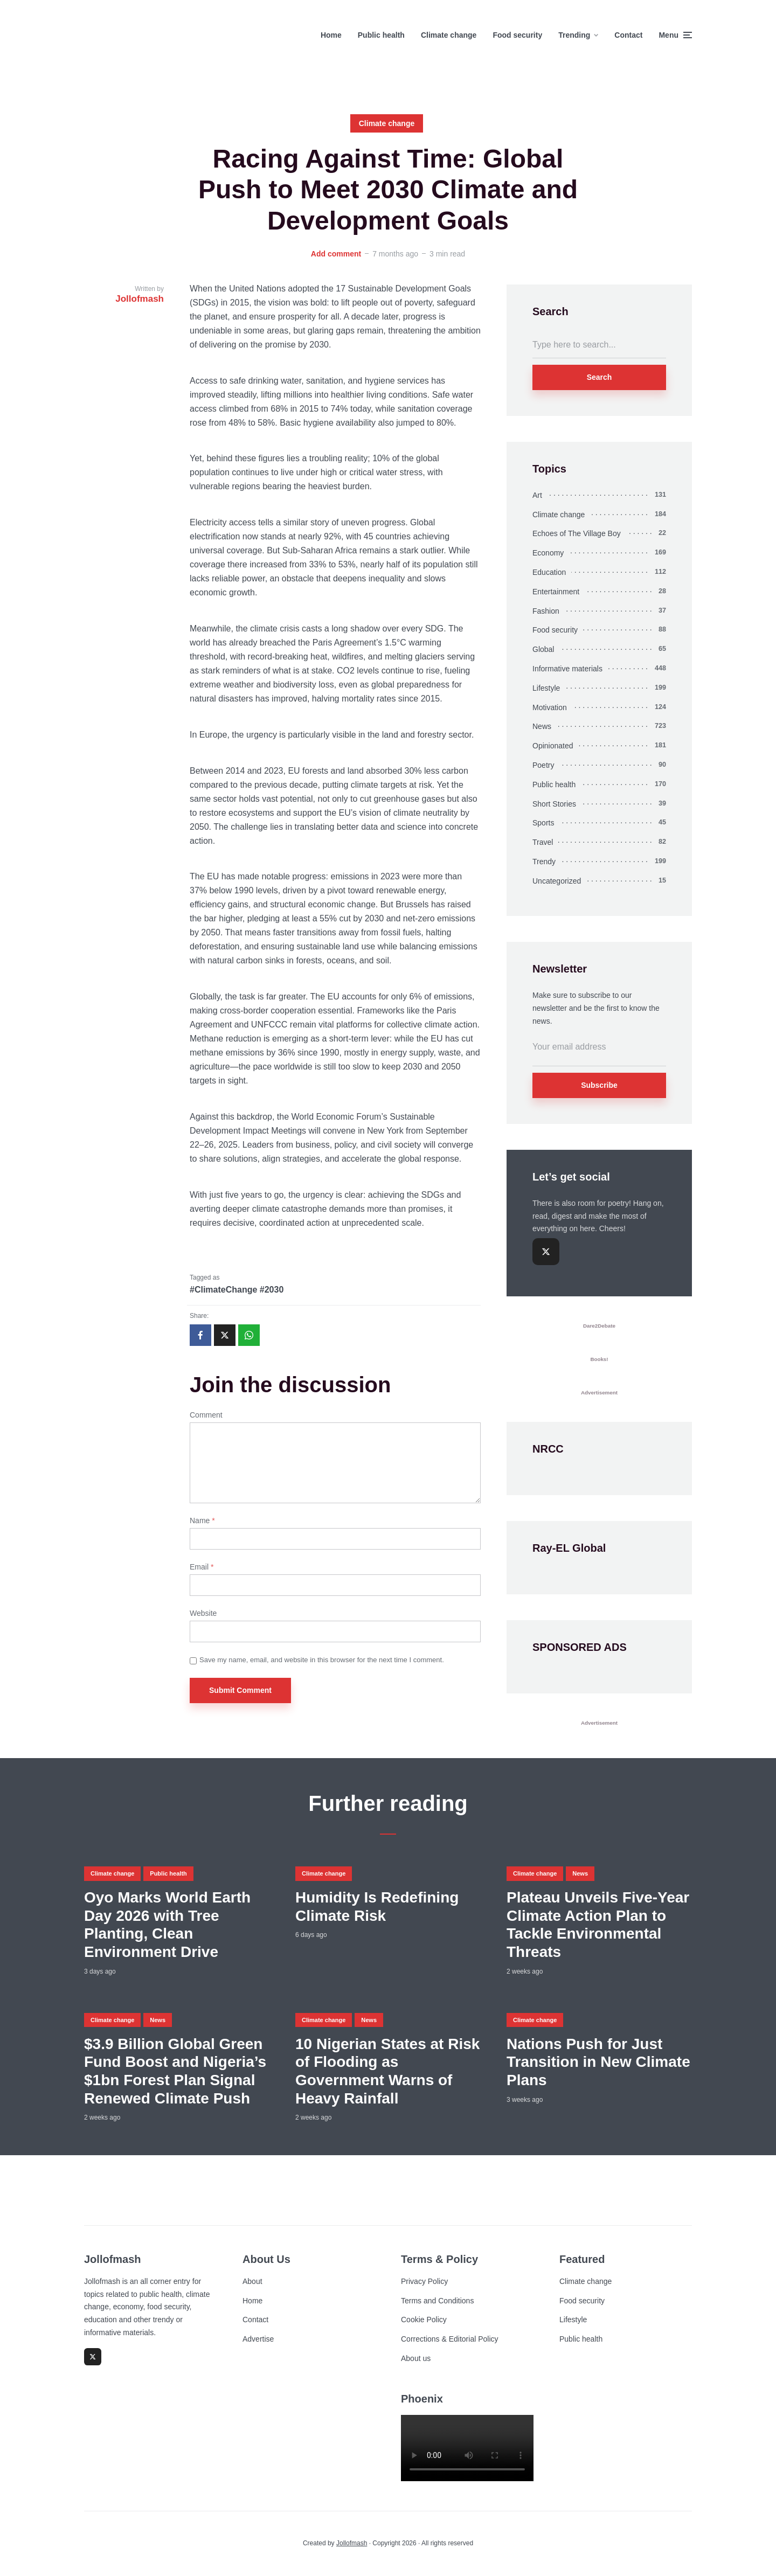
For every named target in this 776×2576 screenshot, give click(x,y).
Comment (206, 1415)
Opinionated (552, 745)
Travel (542, 842)
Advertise (258, 2339)
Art (537, 495)
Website (203, 1613)
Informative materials (567, 668)
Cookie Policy (424, 2319)
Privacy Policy (424, 2281)
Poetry (543, 765)
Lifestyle (546, 688)
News (541, 726)
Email (201, 1567)
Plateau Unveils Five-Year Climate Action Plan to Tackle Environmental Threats (598, 1924)
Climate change (448, 35)
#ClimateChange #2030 (236, 1289)
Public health (381, 35)
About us (416, 2358)
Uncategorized (556, 881)
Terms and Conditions (437, 2300)
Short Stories (554, 804)
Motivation (549, 707)
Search (599, 377)
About (252, 2281)
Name (202, 1520)
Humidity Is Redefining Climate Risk (377, 1906)
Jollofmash (351, 2543)
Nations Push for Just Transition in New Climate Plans (598, 2062)
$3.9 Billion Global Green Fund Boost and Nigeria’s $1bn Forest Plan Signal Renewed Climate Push (175, 2071)
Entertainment (555, 591)
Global (543, 649)
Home (331, 35)
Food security (517, 35)
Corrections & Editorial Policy (449, 2339)
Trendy (544, 861)
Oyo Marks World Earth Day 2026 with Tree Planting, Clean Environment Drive (167, 1924)
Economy (548, 552)
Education (549, 572)
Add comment (336, 253)
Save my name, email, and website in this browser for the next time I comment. (321, 1660)
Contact (628, 35)
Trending (574, 35)
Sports (543, 822)
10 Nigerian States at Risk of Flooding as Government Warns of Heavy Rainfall (387, 2071)
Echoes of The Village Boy (576, 533)
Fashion (545, 611)
